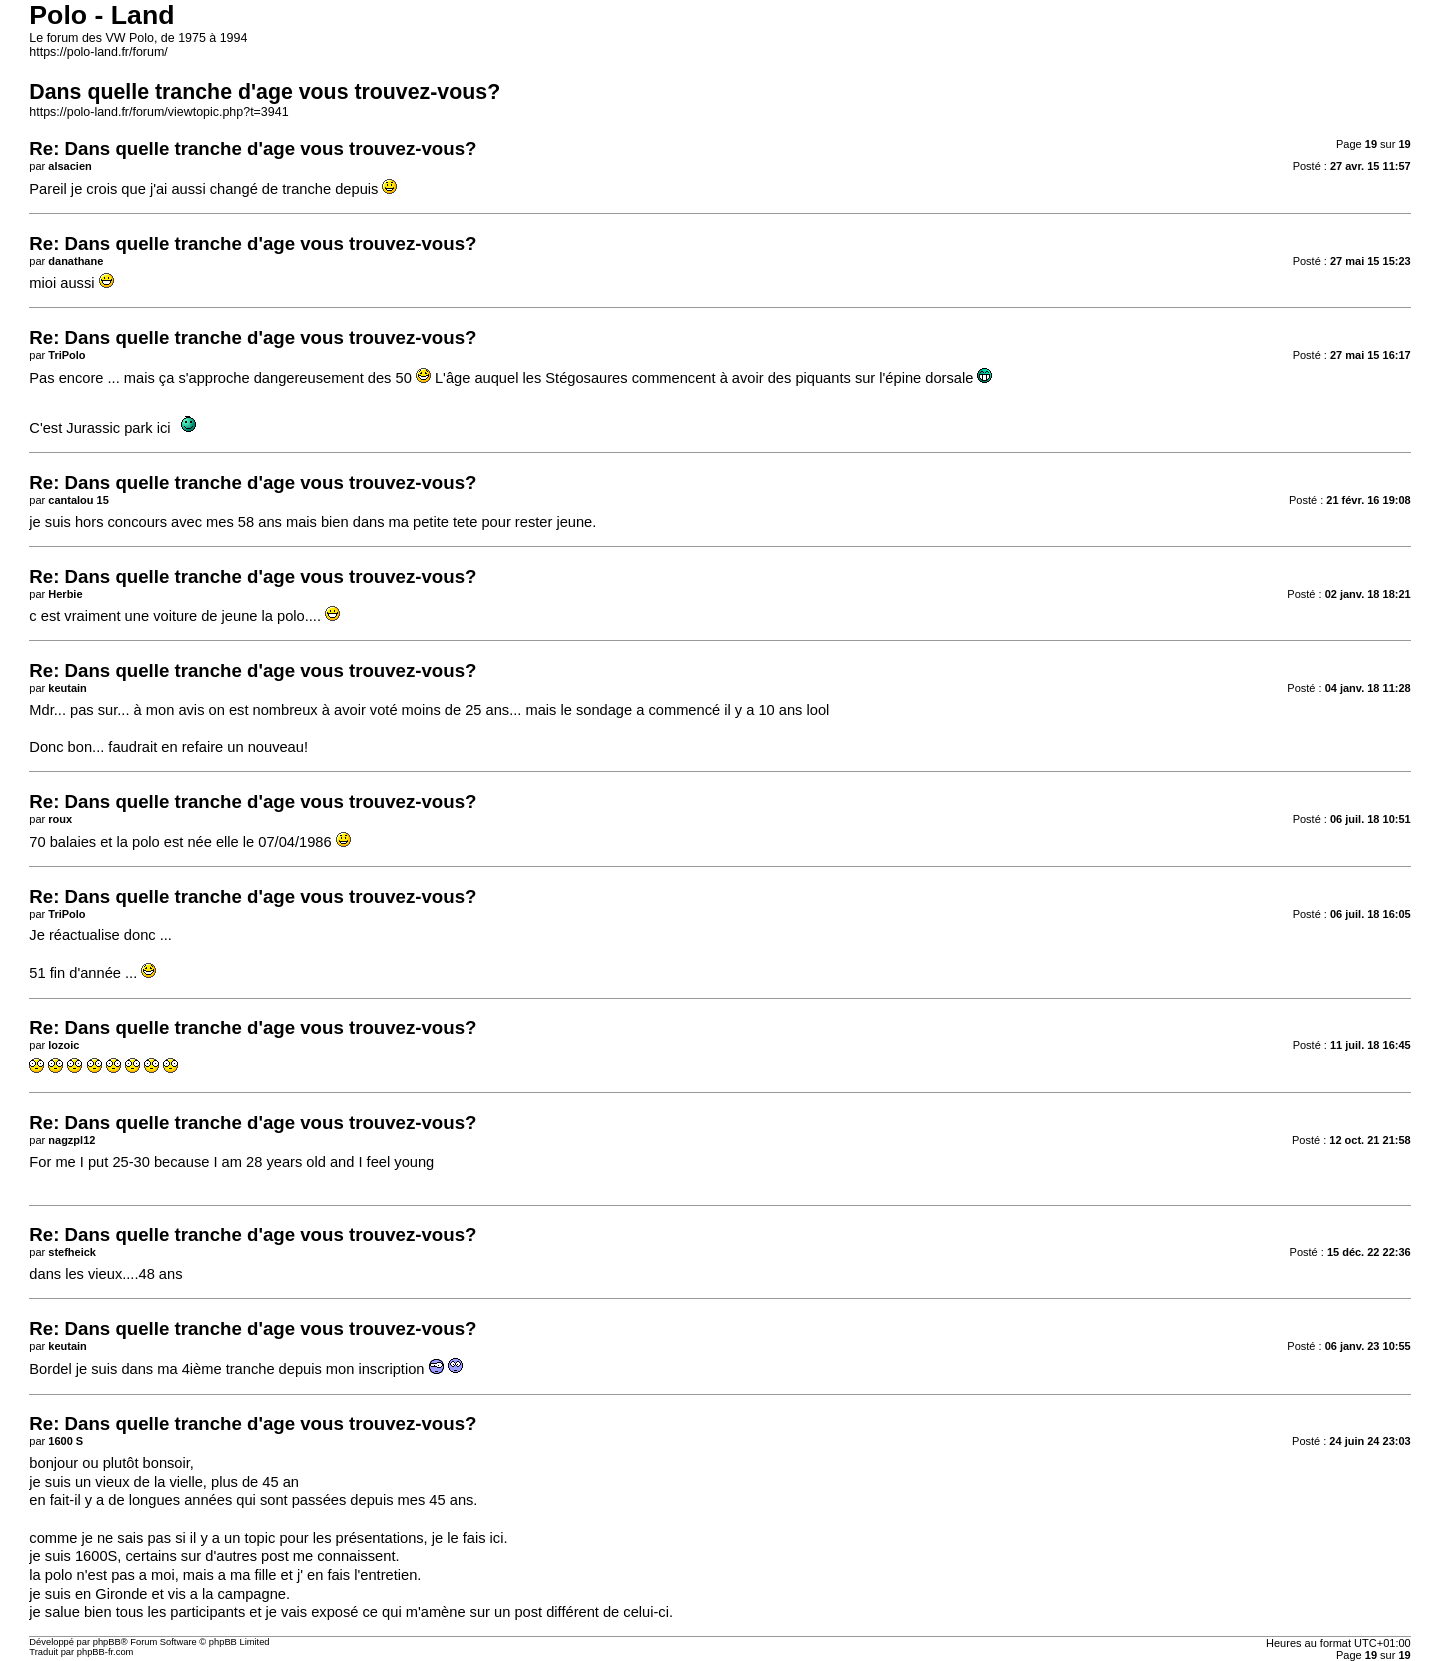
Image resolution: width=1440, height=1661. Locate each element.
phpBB (107, 1642)
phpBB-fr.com (105, 1652)
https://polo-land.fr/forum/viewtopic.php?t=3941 (158, 112)
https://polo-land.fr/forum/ (98, 52)
